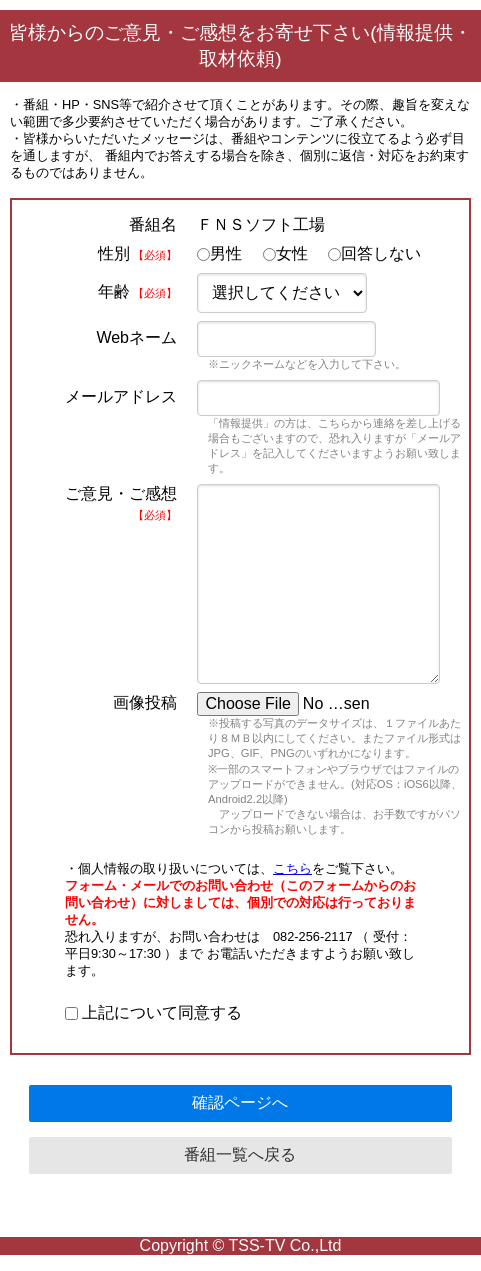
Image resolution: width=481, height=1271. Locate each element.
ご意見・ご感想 (121, 503)
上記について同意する (153, 1012)
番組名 (153, 224)
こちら (292, 868)
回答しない (374, 253)
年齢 (137, 291)
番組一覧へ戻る (240, 1154)
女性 (285, 253)
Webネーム (136, 337)
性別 (137, 253)
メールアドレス (121, 396)
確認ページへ (240, 1102)
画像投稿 (145, 702)
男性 (219, 253)
